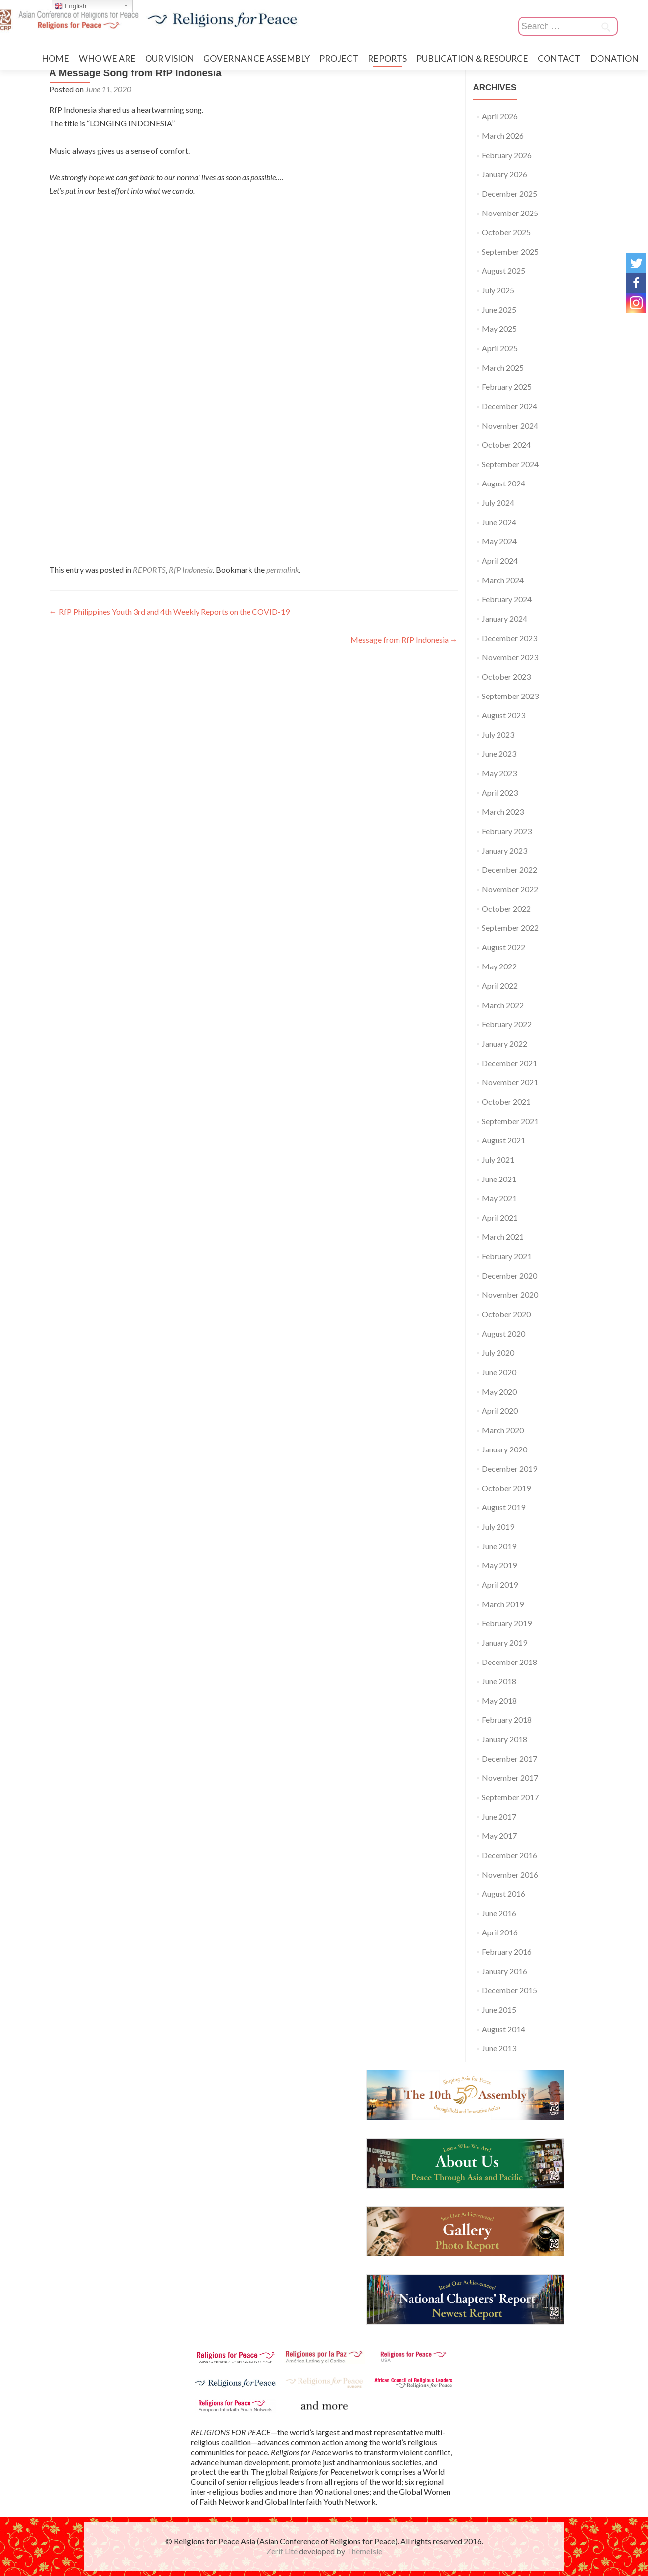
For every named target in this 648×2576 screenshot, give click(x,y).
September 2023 (510, 695)
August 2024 (503, 483)
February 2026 (507, 155)
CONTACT (559, 59)
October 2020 (506, 1314)
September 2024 (510, 464)
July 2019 (498, 1526)
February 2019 (507, 1623)
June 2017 (499, 1816)
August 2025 (503, 270)
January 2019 (504, 1642)
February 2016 (507, 1951)
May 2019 (499, 1565)
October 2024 (506, 444)
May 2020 (499, 1391)
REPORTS (387, 59)
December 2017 (509, 1758)
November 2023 (510, 657)
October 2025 (506, 232)
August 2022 (503, 947)
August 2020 (503, 1333)
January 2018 (504, 1739)
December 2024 (509, 406)
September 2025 (510, 251)
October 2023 (506, 676)
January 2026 (504, 174)
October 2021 (506, 1101)
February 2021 (507, 1256)
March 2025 (503, 367)
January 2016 (504, 1971)
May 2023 (499, 773)
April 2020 (500, 1410)
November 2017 (510, 1777)
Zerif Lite (282, 2551)
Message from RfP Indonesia (404, 639)
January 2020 (504, 1449)
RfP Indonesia (191, 569)
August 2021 (503, 1140)
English (70, 6)
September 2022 (510, 927)
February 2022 (507, 1024)
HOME (55, 59)
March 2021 (503, 1236)
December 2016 (509, 1855)
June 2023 (499, 753)
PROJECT (338, 59)
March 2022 (503, 1005)
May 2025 (499, 328)
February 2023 (507, 831)
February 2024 (507, 599)
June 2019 (499, 1546)
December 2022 (509, 869)
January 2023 (504, 850)
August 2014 (503, 2029)
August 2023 (503, 715)
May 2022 (499, 966)
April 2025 (500, 348)
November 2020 (510, 1294)
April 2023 (500, 792)
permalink (282, 569)
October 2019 (506, 1488)
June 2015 (499, 2009)
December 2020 (509, 1275)
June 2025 (499, 309)
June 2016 (499, 1913)
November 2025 (510, 212)
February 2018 (507, 1719)
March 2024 (503, 580)
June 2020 (499, 1372)
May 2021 (499, 1198)
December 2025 (509, 193)
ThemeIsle (364, 2551)
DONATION (614, 59)
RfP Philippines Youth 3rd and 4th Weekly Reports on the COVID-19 (170, 611)
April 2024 (500, 560)
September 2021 (510, 1121)
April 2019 (500, 1584)
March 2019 (503, 1604)
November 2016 (510, 1874)
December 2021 (509, 1063)
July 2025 (498, 290)
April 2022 (500, 985)
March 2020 (503, 1430)
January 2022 (504, 1043)
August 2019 (503, 1507)
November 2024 (510, 425)
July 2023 (498, 734)
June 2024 (499, 522)
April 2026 (500, 116)
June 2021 (499, 1178)
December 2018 (509, 1661)
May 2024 (499, 541)
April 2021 (500, 1217)
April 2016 (500, 1932)
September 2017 (510, 1797)
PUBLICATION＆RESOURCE (472, 59)
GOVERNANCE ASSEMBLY (256, 59)
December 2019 (509, 1468)
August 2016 (503, 1893)
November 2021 (510, 1082)
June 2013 (499, 2048)
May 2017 (499, 1835)
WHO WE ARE (107, 59)
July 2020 (498, 1352)
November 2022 (510, 889)
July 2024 (498, 502)
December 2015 (509, 1990)
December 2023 (509, 638)
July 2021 (498, 1159)
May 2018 (499, 1700)
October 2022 (506, 908)
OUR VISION (169, 59)
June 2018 (499, 1681)
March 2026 (503, 135)
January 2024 (504, 618)
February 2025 (507, 386)
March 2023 (503, 811)
